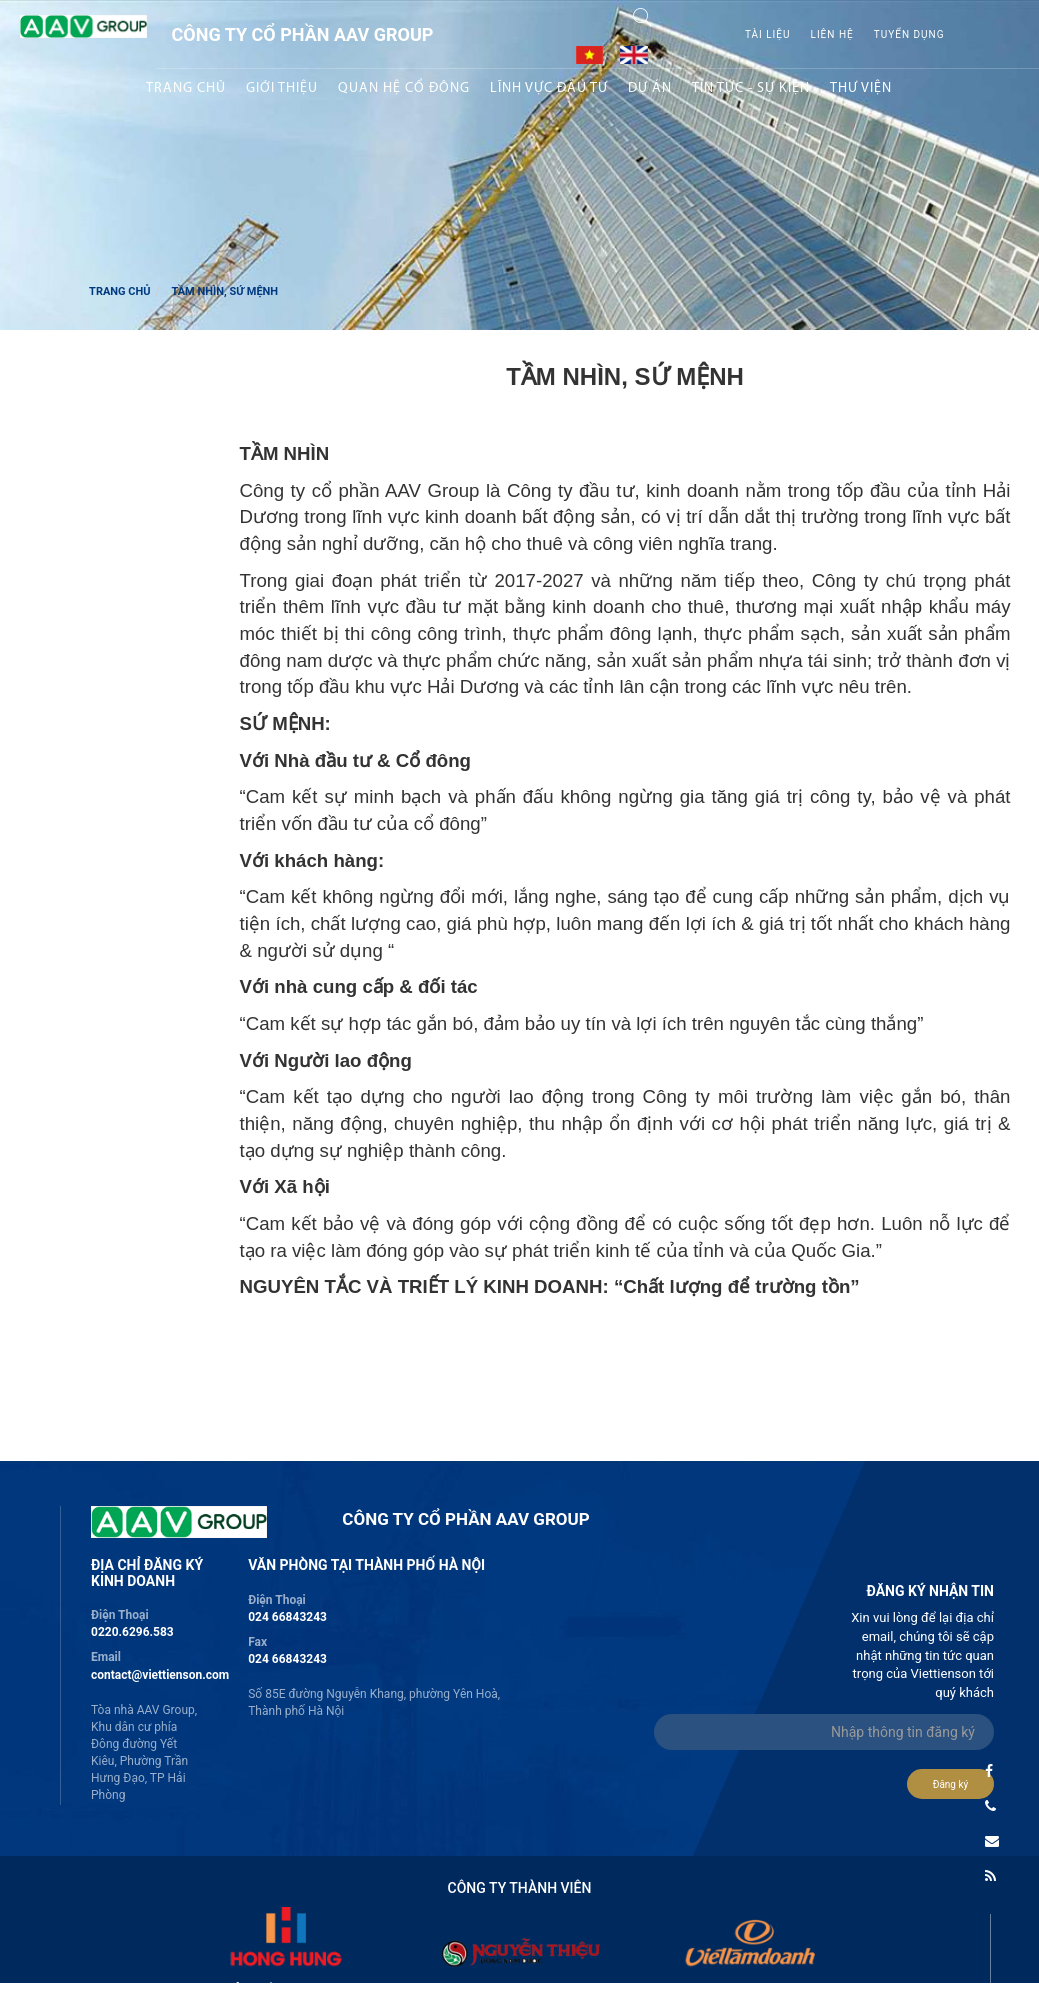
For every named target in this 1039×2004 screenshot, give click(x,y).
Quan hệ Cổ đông (404, 88)
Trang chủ (186, 88)
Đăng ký (951, 1784)
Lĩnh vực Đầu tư (549, 88)
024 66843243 (287, 1617)
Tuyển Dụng (909, 34)
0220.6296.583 (132, 1632)
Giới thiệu (282, 88)
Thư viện (861, 88)
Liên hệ (832, 34)
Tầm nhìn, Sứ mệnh (224, 291)
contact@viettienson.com (160, 1675)
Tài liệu (768, 34)
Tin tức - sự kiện (751, 88)
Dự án (650, 88)
